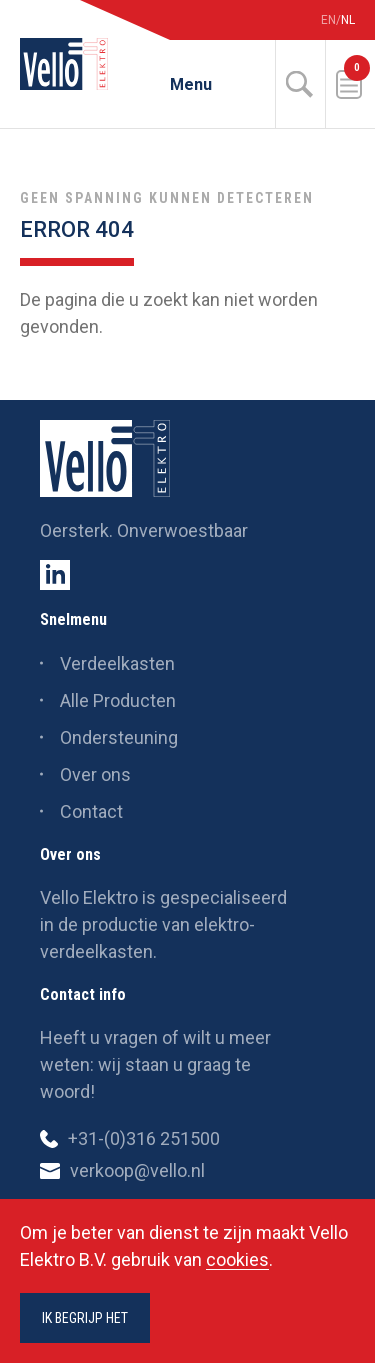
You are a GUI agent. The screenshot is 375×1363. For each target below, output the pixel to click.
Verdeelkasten (117, 663)
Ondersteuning (119, 737)
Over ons (95, 774)
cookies (237, 1259)
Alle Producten (118, 700)
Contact (91, 811)
